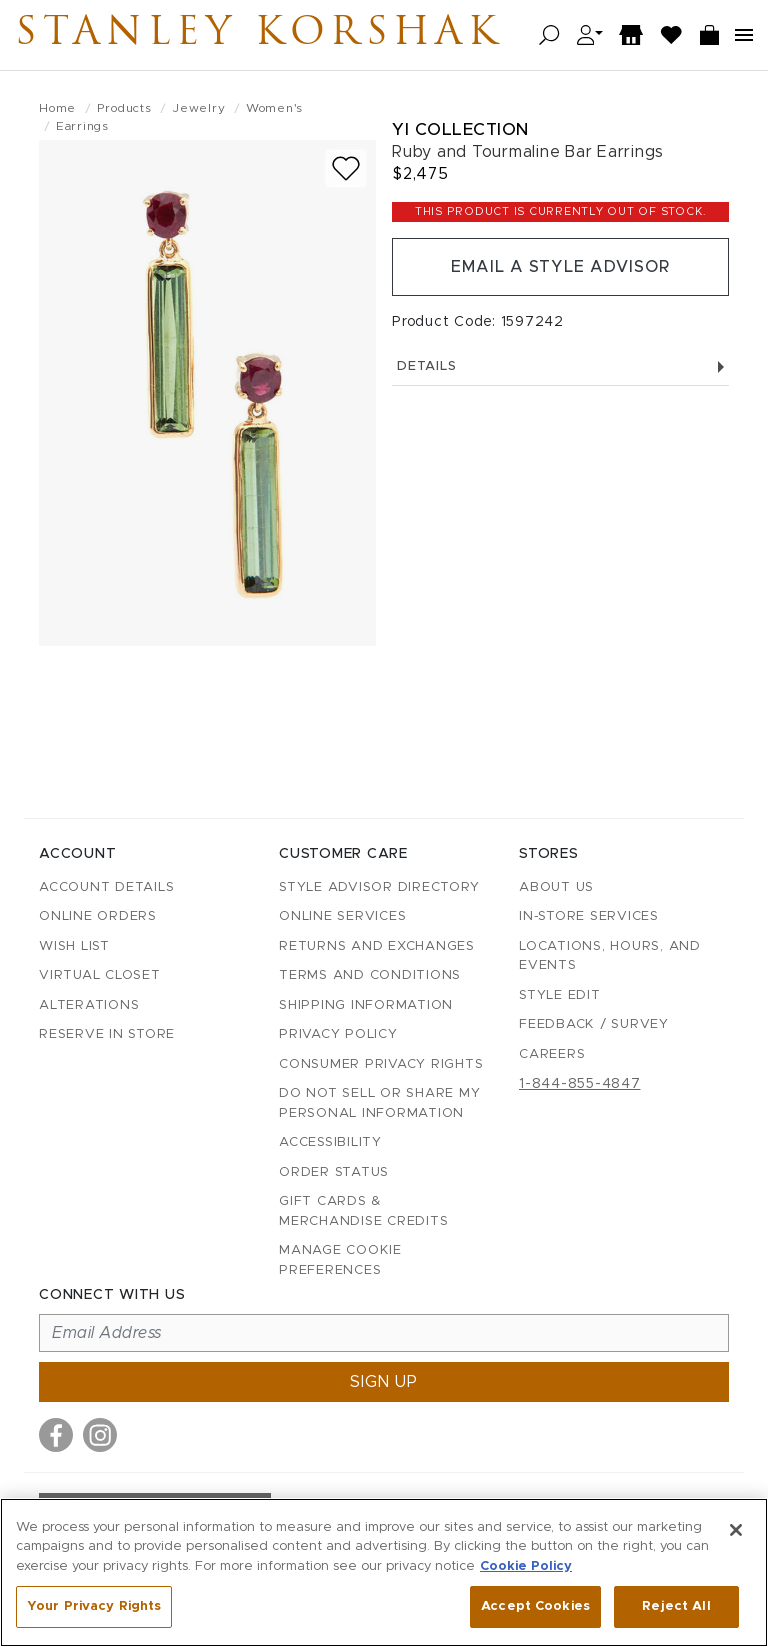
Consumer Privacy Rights (381, 1064)
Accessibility (330, 1142)
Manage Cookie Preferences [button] (340, 1260)
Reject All (676, 1606)
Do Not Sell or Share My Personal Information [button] (379, 1103)
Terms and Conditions (370, 975)
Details (560, 366)
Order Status (334, 1172)
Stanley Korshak (259, 35)
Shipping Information (366, 1005)
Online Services (342, 916)
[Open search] (549, 35)
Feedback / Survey (594, 1024)
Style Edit (560, 995)
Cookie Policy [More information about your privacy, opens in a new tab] (526, 1566)
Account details (106, 887)
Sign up (384, 1382)
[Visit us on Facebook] (56, 1435)
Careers (552, 1054)
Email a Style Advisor (560, 267)
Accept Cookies (535, 1606)
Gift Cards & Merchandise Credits (363, 1211)
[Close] (736, 1530)
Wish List (74, 946)
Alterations (89, 1005)
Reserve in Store (107, 1034)
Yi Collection (460, 129)
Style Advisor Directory (379, 887)
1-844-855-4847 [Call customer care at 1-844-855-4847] (580, 1084)
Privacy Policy (338, 1034)
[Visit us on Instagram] (100, 1435)
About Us (556, 887)
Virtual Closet (100, 975)
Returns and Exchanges (377, 946)
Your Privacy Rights (94, 1606)
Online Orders (98, 916)
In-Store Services (589, 916)
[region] (384, 1572)
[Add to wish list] (346, 168)
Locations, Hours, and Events (610, 956)
